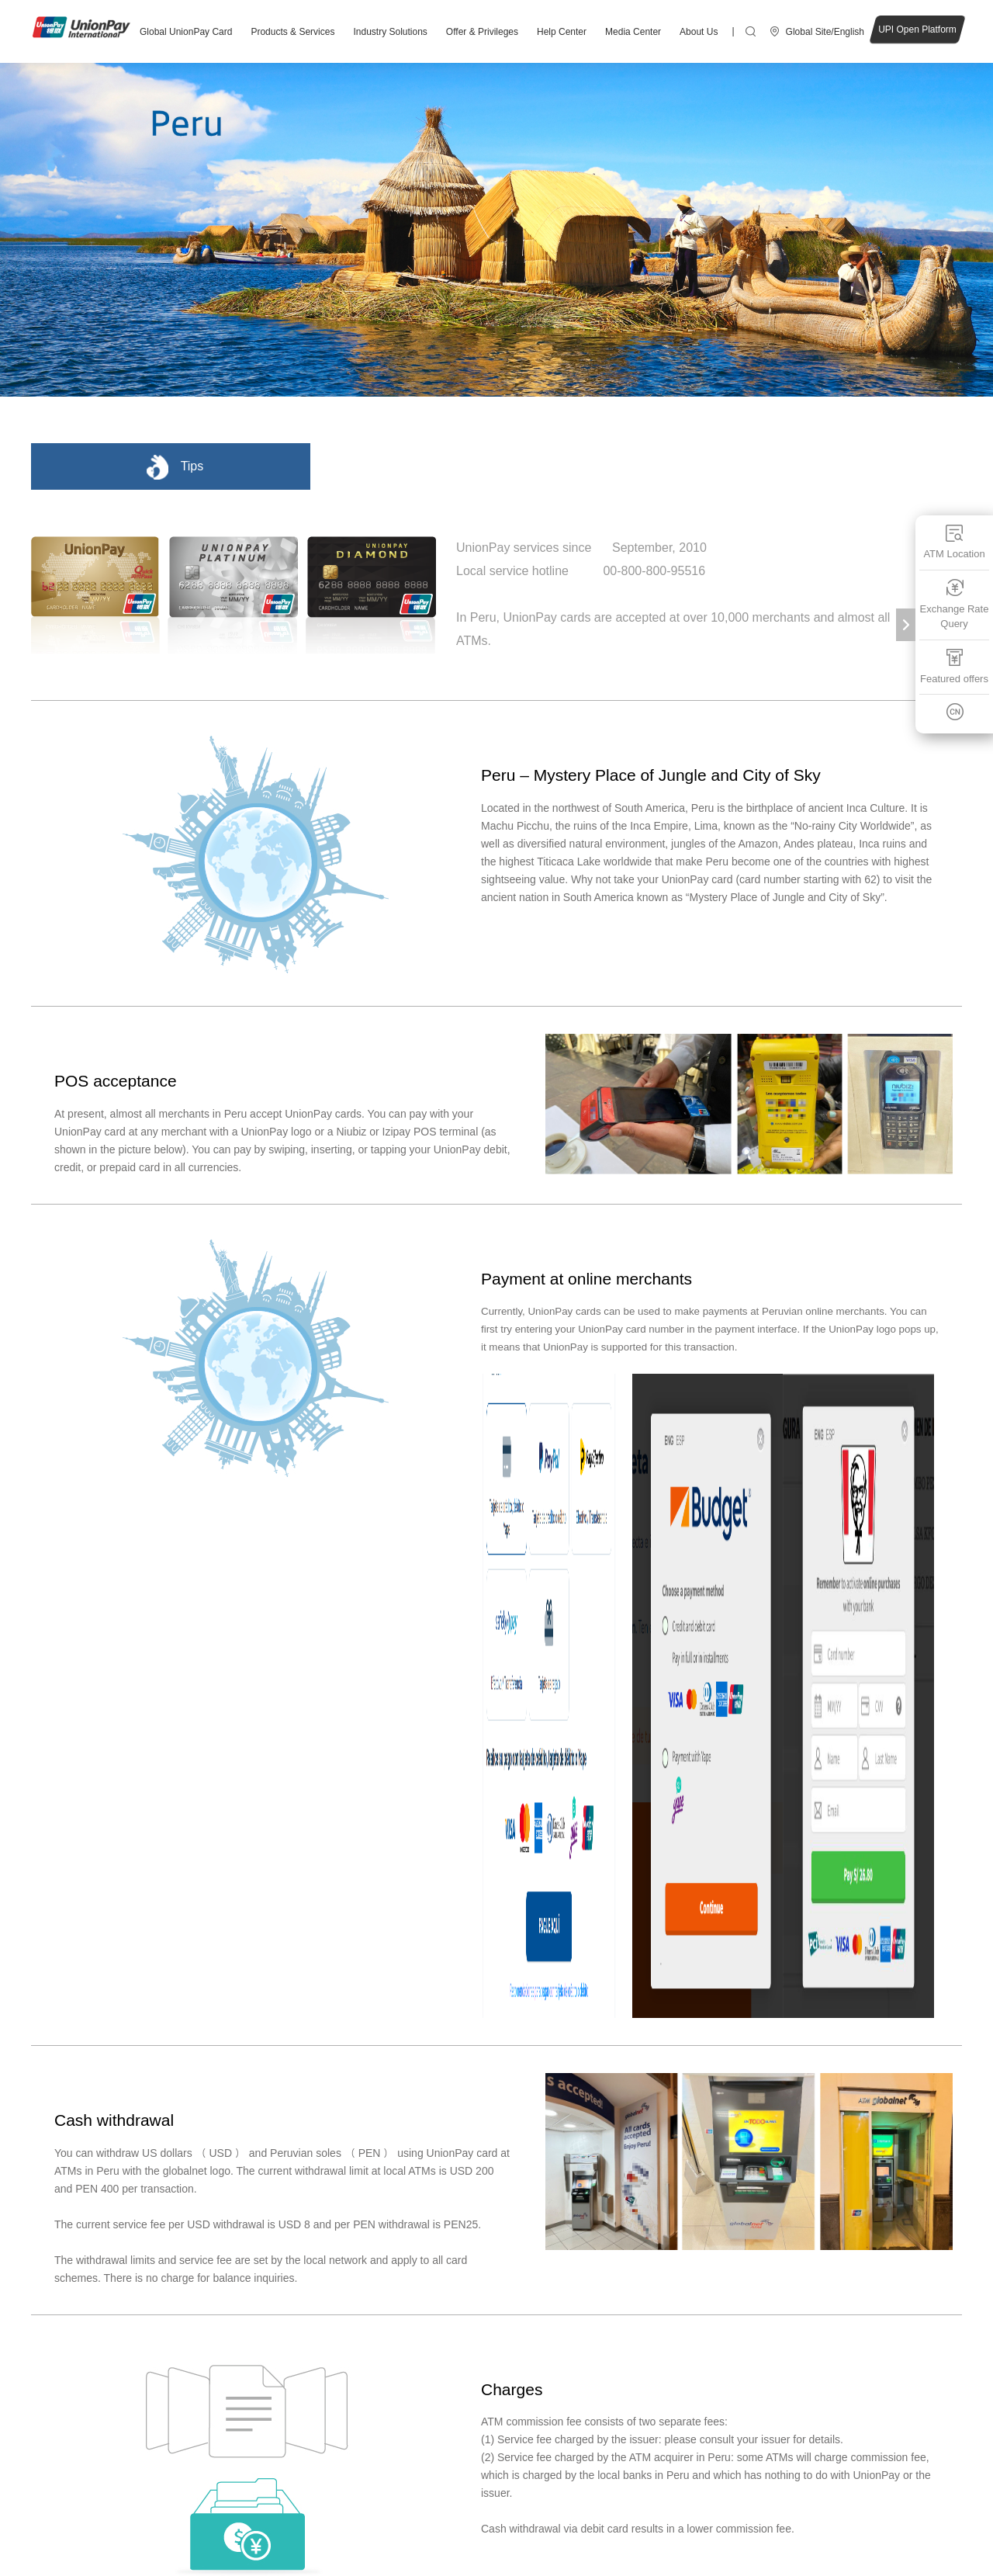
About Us (699, 31)
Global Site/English (825, 31)
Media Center (633, 31)
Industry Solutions (390, 31)
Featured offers (954, 665)
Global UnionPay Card (186, 31)
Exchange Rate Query (954, 603)
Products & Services (292, 31)
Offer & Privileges (482, 31)
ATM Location (953, 541)
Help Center (561, 31)
